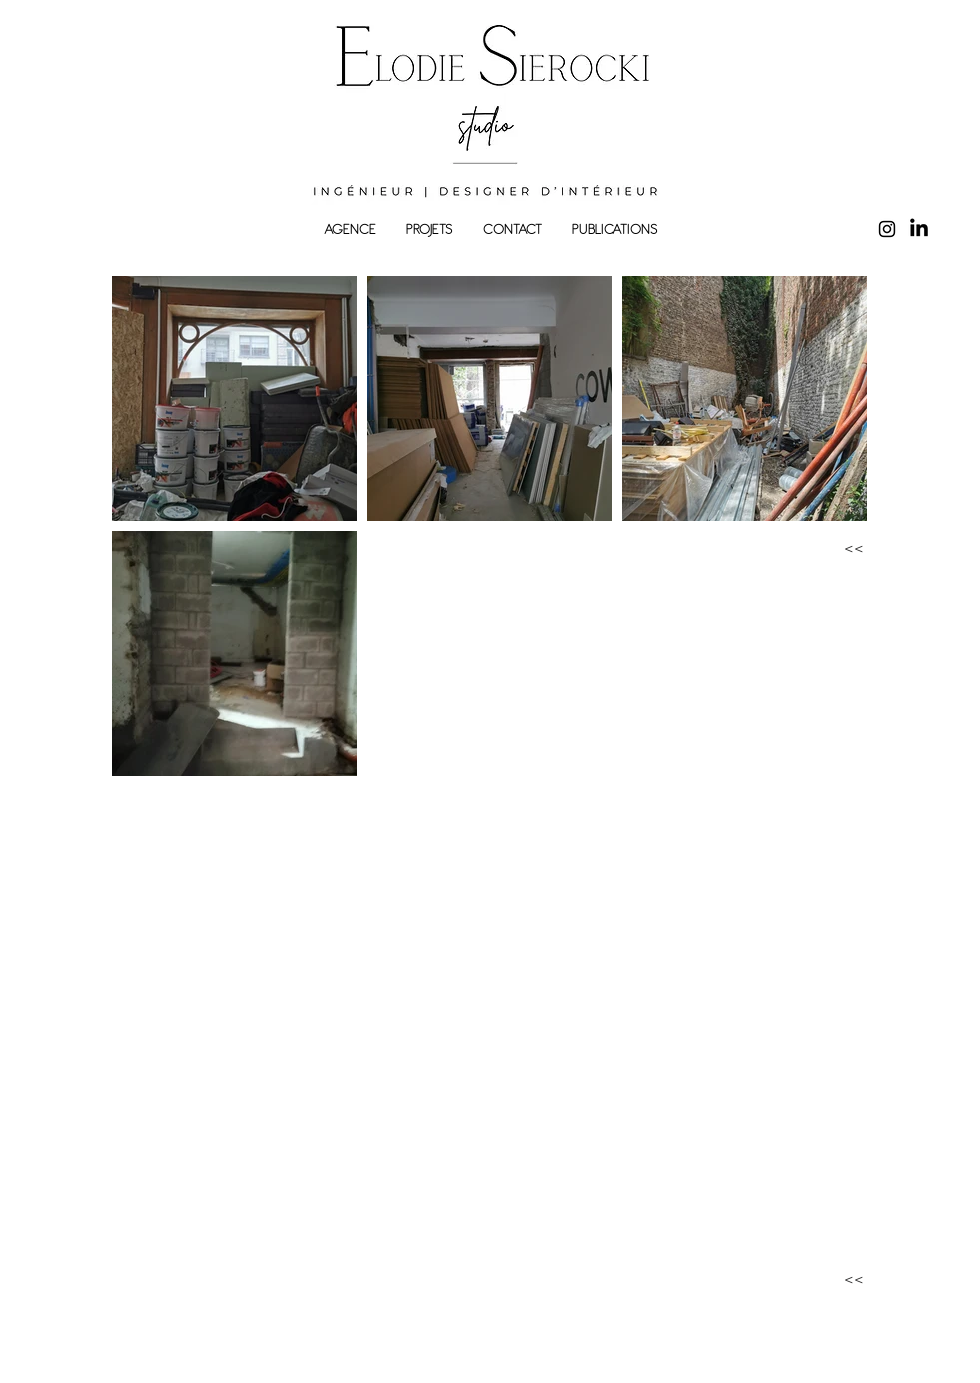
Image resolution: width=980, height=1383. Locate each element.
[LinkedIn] (919, 229)
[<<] (834, 549)
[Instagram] (887, 229)
